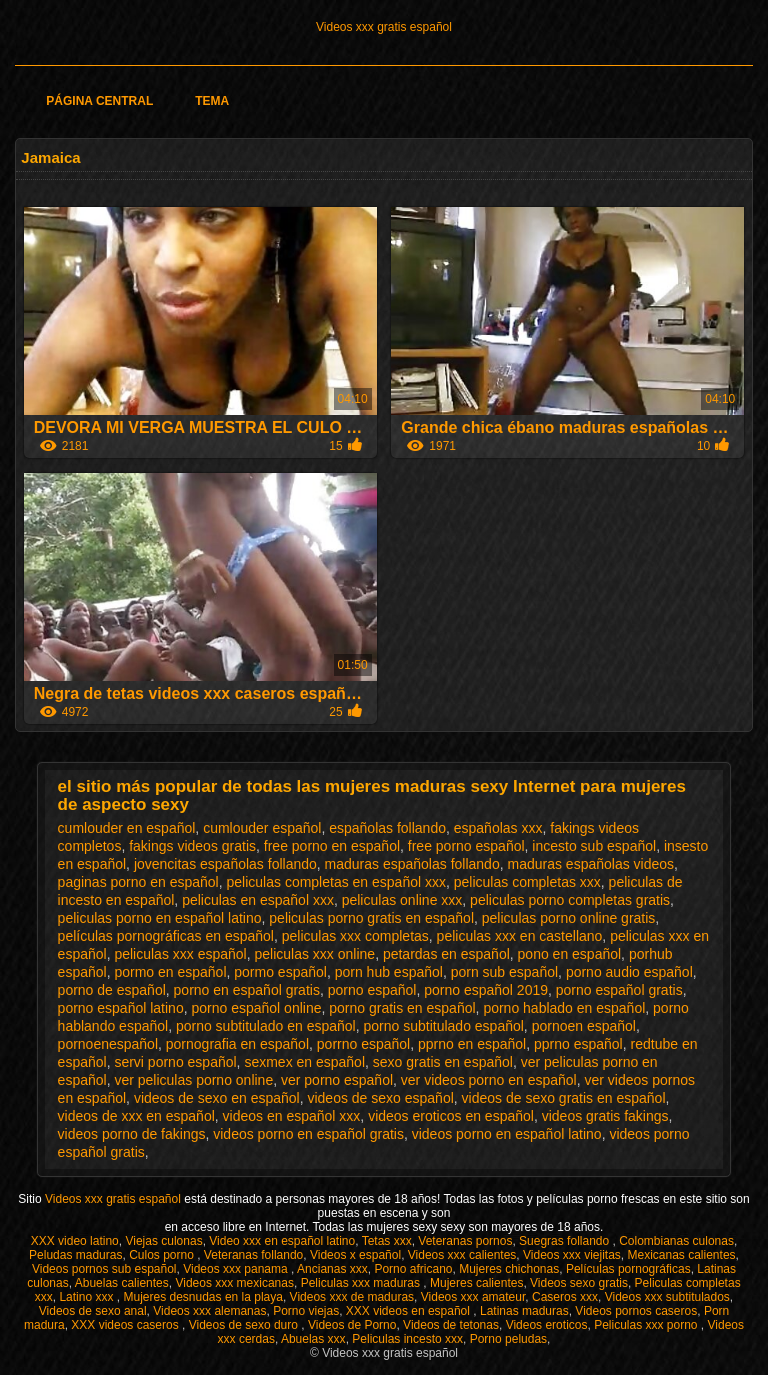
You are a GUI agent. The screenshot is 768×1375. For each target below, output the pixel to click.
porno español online (256, 1008)
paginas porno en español (138, 882)
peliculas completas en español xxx (336, 882)
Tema (212, 101)
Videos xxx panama (237, 1269)
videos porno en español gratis (308, 1134)
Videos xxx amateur (473, 1297)
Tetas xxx (387, 1241)
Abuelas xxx (313, 1339)
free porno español (466, 846)
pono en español (570, 954)
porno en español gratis (247, 990)
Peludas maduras (75, 1255)
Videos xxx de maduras (352, 1297)
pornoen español (584, 1026)
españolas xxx (498, 828)
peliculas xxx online (315, 954)
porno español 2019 (486, 990)
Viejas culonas (163, 1241)
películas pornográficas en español (166, 936)
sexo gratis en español (443, 1062)
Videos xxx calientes (462, 1255)
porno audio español (629, 972)
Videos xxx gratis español (384, 27)
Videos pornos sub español (104, 1269)
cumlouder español (262, 828)
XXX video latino (75, 1241)
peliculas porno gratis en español (371, 918)
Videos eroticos (547, 1325)
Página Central (99, 101)
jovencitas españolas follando (225, 864)
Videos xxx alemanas (209, 1311)
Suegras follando (565, 1241)
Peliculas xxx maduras (362, 1283)
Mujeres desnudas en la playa (202, 1297)
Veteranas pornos (465, 1241)
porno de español (112, 990)
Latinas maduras (524, 1311)
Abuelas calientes (122, 1283)
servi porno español (175, 1062)
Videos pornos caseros (636, 1311)
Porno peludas (508, 1339)
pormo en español (170, 972)
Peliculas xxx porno (647, 1325)
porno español (372, 990)
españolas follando (387, 828)
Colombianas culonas (676, 1241)
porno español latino (121, 1008)
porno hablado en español (564, 1008)
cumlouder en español (127, 828)
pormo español (280, 972)
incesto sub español (594, 846)
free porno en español (332, 846)
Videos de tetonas (451, 1325)
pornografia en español (237, 1044)
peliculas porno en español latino (160, 918)
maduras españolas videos (590, 864)
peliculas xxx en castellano (520, 936)
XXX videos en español (409, 1311)
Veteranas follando (253, 1255)
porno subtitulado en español (266, 1026)
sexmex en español (304, 1062)
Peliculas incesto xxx (407, 1339)
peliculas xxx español (180, 954)
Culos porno (163, 1255)
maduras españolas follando (412, 864)
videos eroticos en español (451, 1116)
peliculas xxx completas (355, 936)
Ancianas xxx (332, 1269)
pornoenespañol (108, 1044)
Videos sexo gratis (579, 1283)
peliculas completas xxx (527, 882)
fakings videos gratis (192, 846)
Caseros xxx (565, 1297)
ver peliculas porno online (193, 1080)
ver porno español (337, 1080)
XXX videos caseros (126, 1325)
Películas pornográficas (628, 1269)
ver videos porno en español (489, 1080)
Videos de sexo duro (245, 1325)
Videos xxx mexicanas (234, 1283)
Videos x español (355, 1255)
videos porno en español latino (507, 1134)
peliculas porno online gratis (569, 918)
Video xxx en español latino (282, 1241)
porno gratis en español (402, 1008)
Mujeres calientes (476, 1283)
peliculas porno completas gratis (570, 900)
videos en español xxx (292, 1116)
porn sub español (504, 972)
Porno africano (413, 1269)
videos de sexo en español (217, 1098)
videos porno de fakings (132, 1134)
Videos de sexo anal (93, 1311)
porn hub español (389, 972)
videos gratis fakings (605, 1116)
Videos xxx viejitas (572, 1255)
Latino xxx (87, 1297)
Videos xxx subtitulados (667, 1297)
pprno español (578, 1044)
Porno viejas (306, 1311)
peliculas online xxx (402, 900)
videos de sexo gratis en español (564, 1098)
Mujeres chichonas (509, 1269)
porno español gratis (619, 990)
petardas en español (446, 954)
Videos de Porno (352, 1325)
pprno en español (472, 1044)
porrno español (363, 1044)
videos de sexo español (380, 1098)
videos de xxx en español (136, 1116)
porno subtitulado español (444, 1026)
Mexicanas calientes (682, 1255)
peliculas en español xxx (258, 900)
